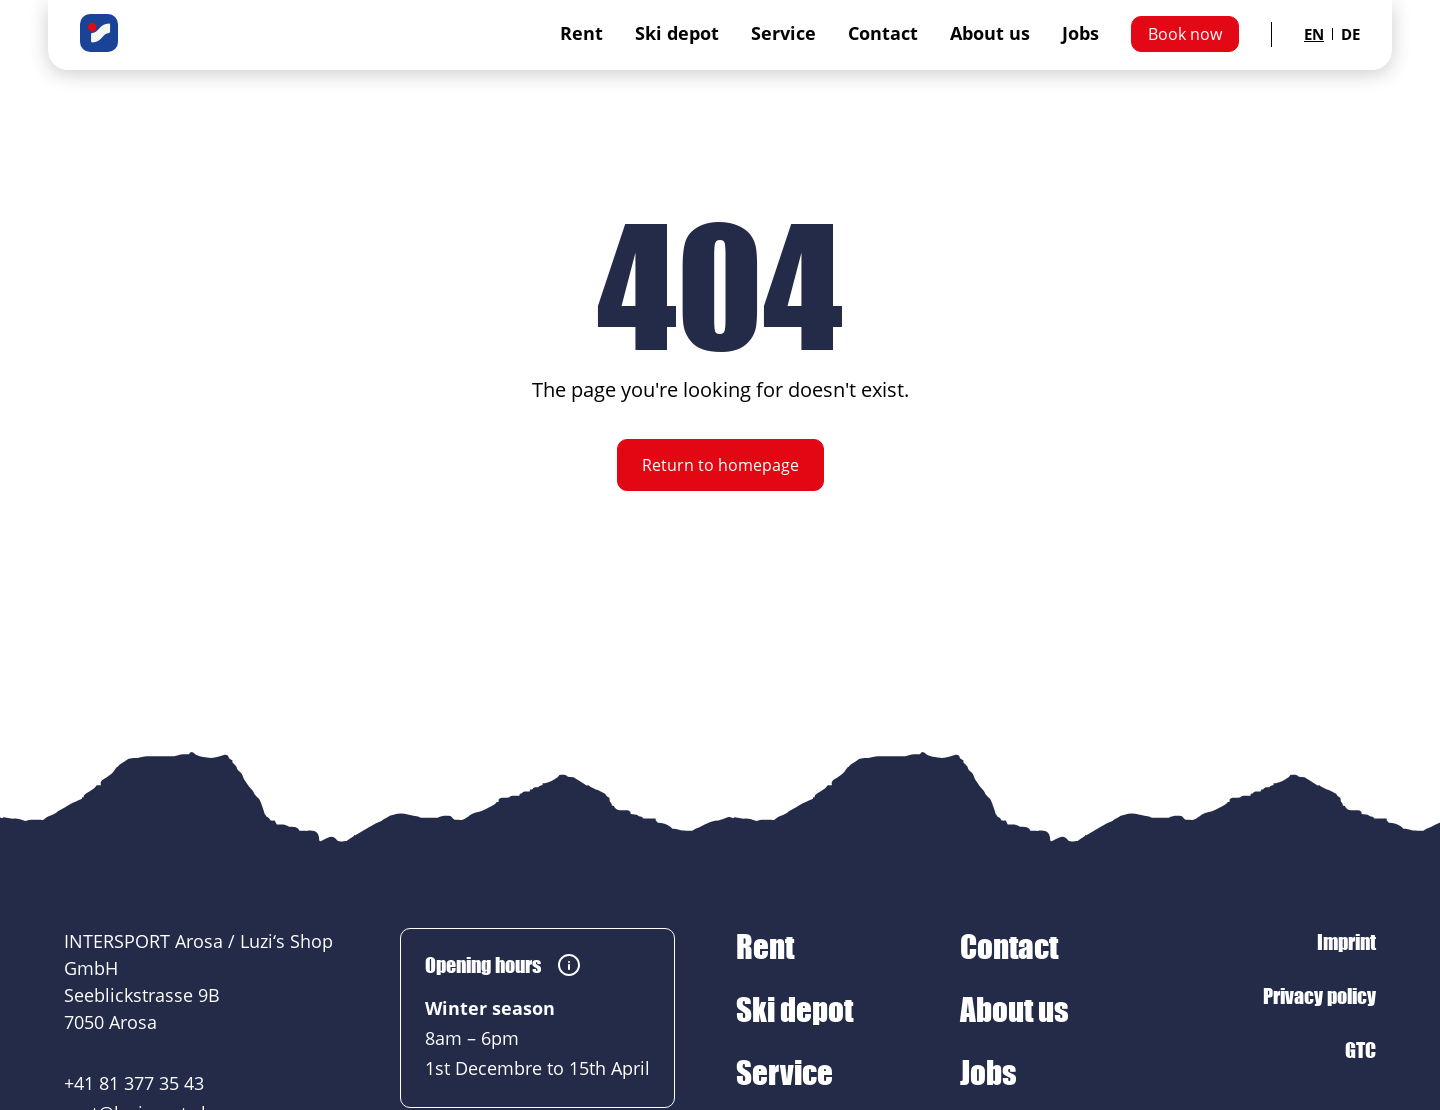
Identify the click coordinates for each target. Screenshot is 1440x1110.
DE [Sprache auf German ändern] (1350, 34)
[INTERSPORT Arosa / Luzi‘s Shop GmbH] (99, 31)
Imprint (1346, 942)
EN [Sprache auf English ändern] (1314, 34)
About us (990, 33)
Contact (883, 33)
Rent (581, 33)
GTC (1360, 1050)
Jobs (1080, 33)
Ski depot (677, 33)
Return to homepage (720, 465)
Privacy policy (1319, 996)
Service (783, 33)
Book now (1185, 34)
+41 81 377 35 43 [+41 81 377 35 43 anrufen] (134, 1083)
